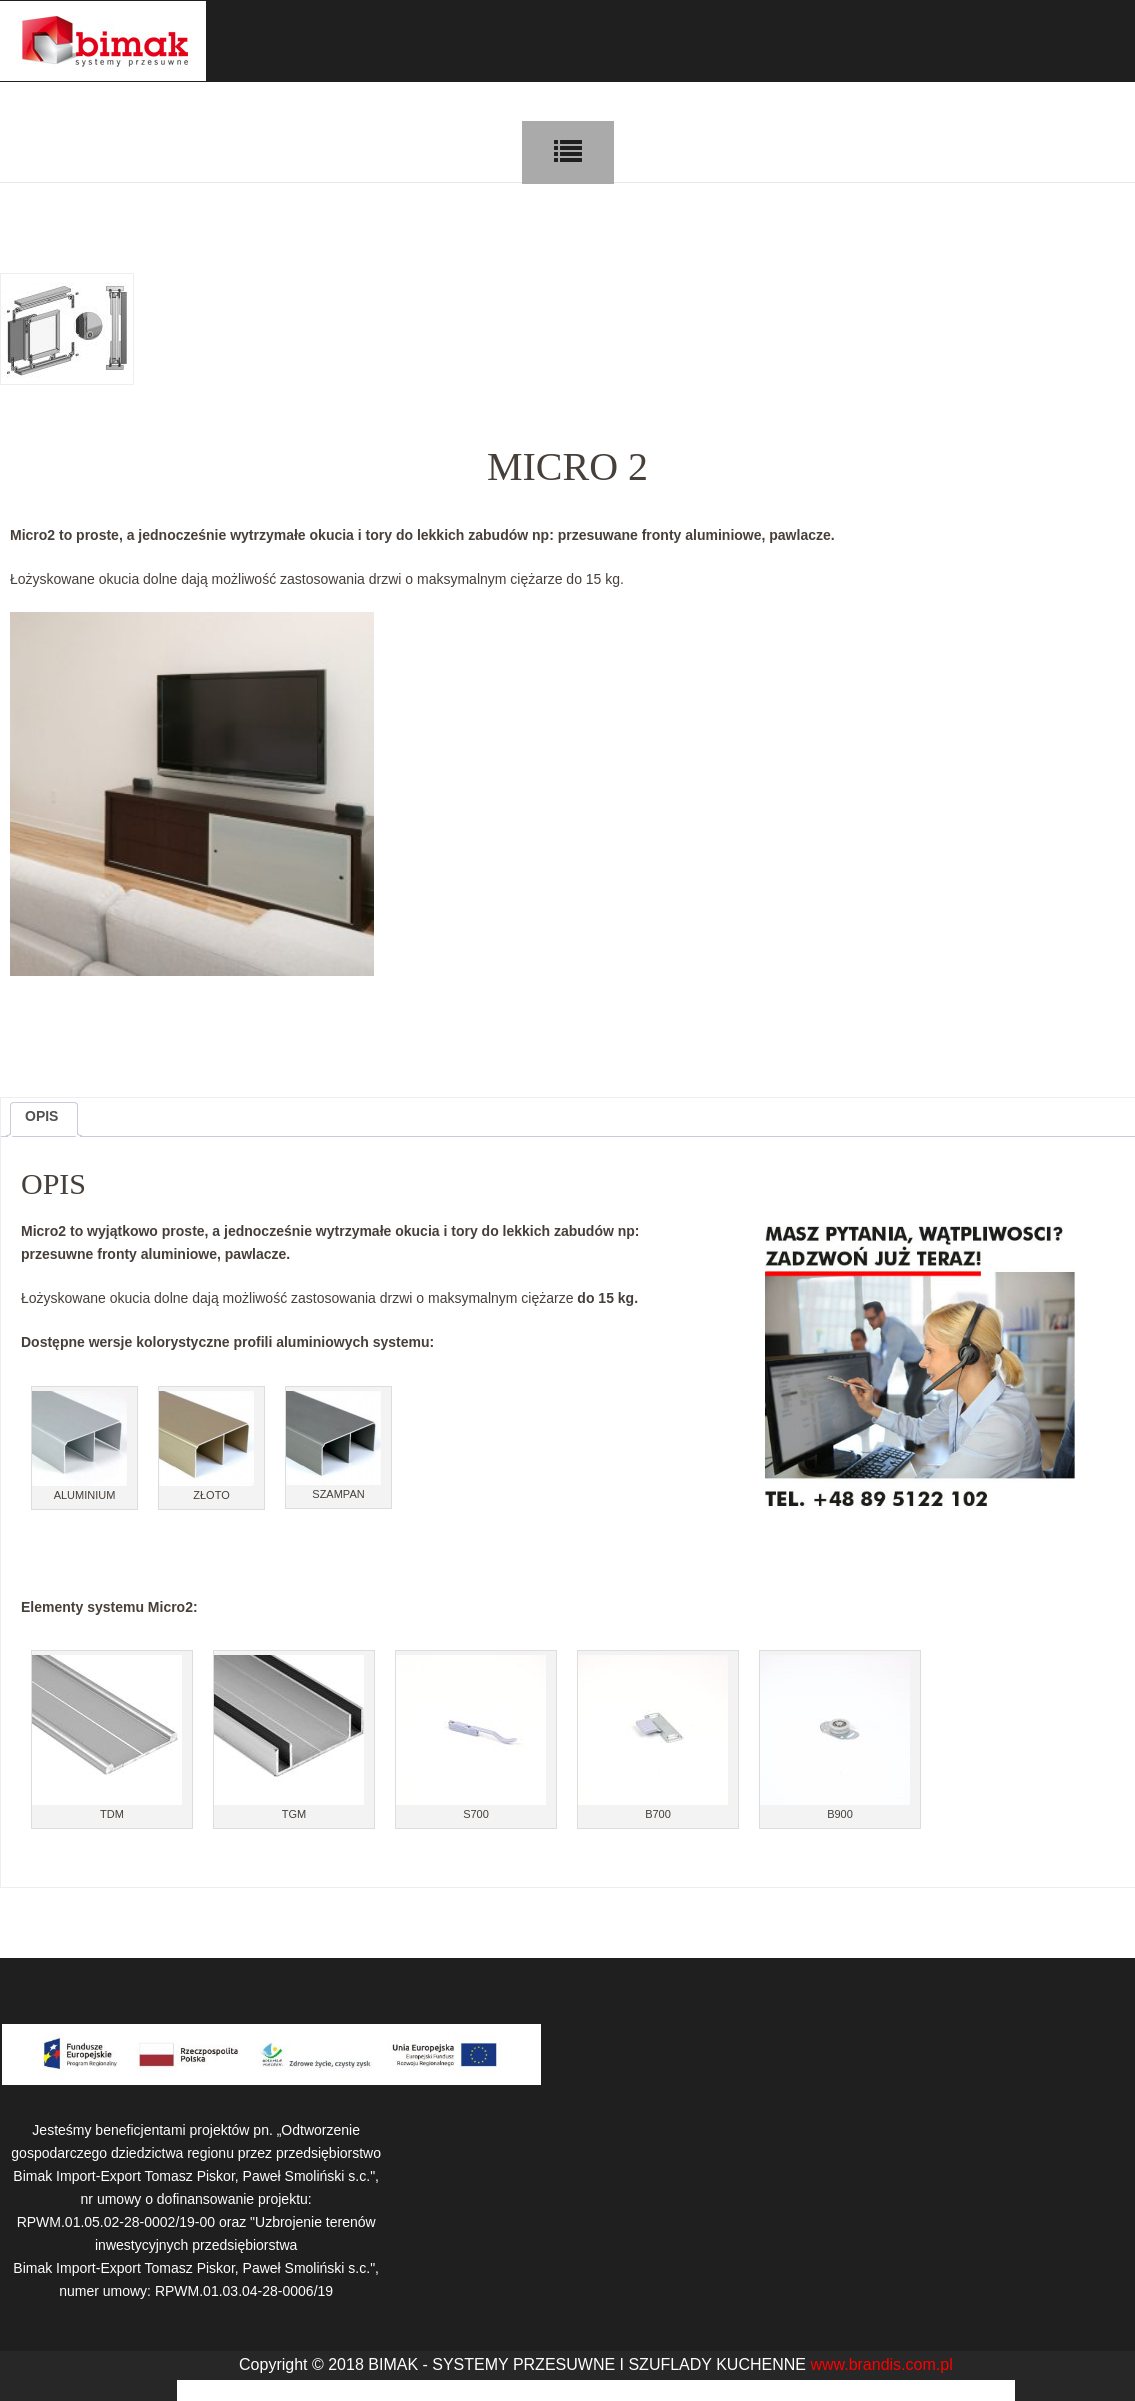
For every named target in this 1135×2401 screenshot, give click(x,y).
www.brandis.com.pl (881, 2364)
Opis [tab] (41, 1116)
